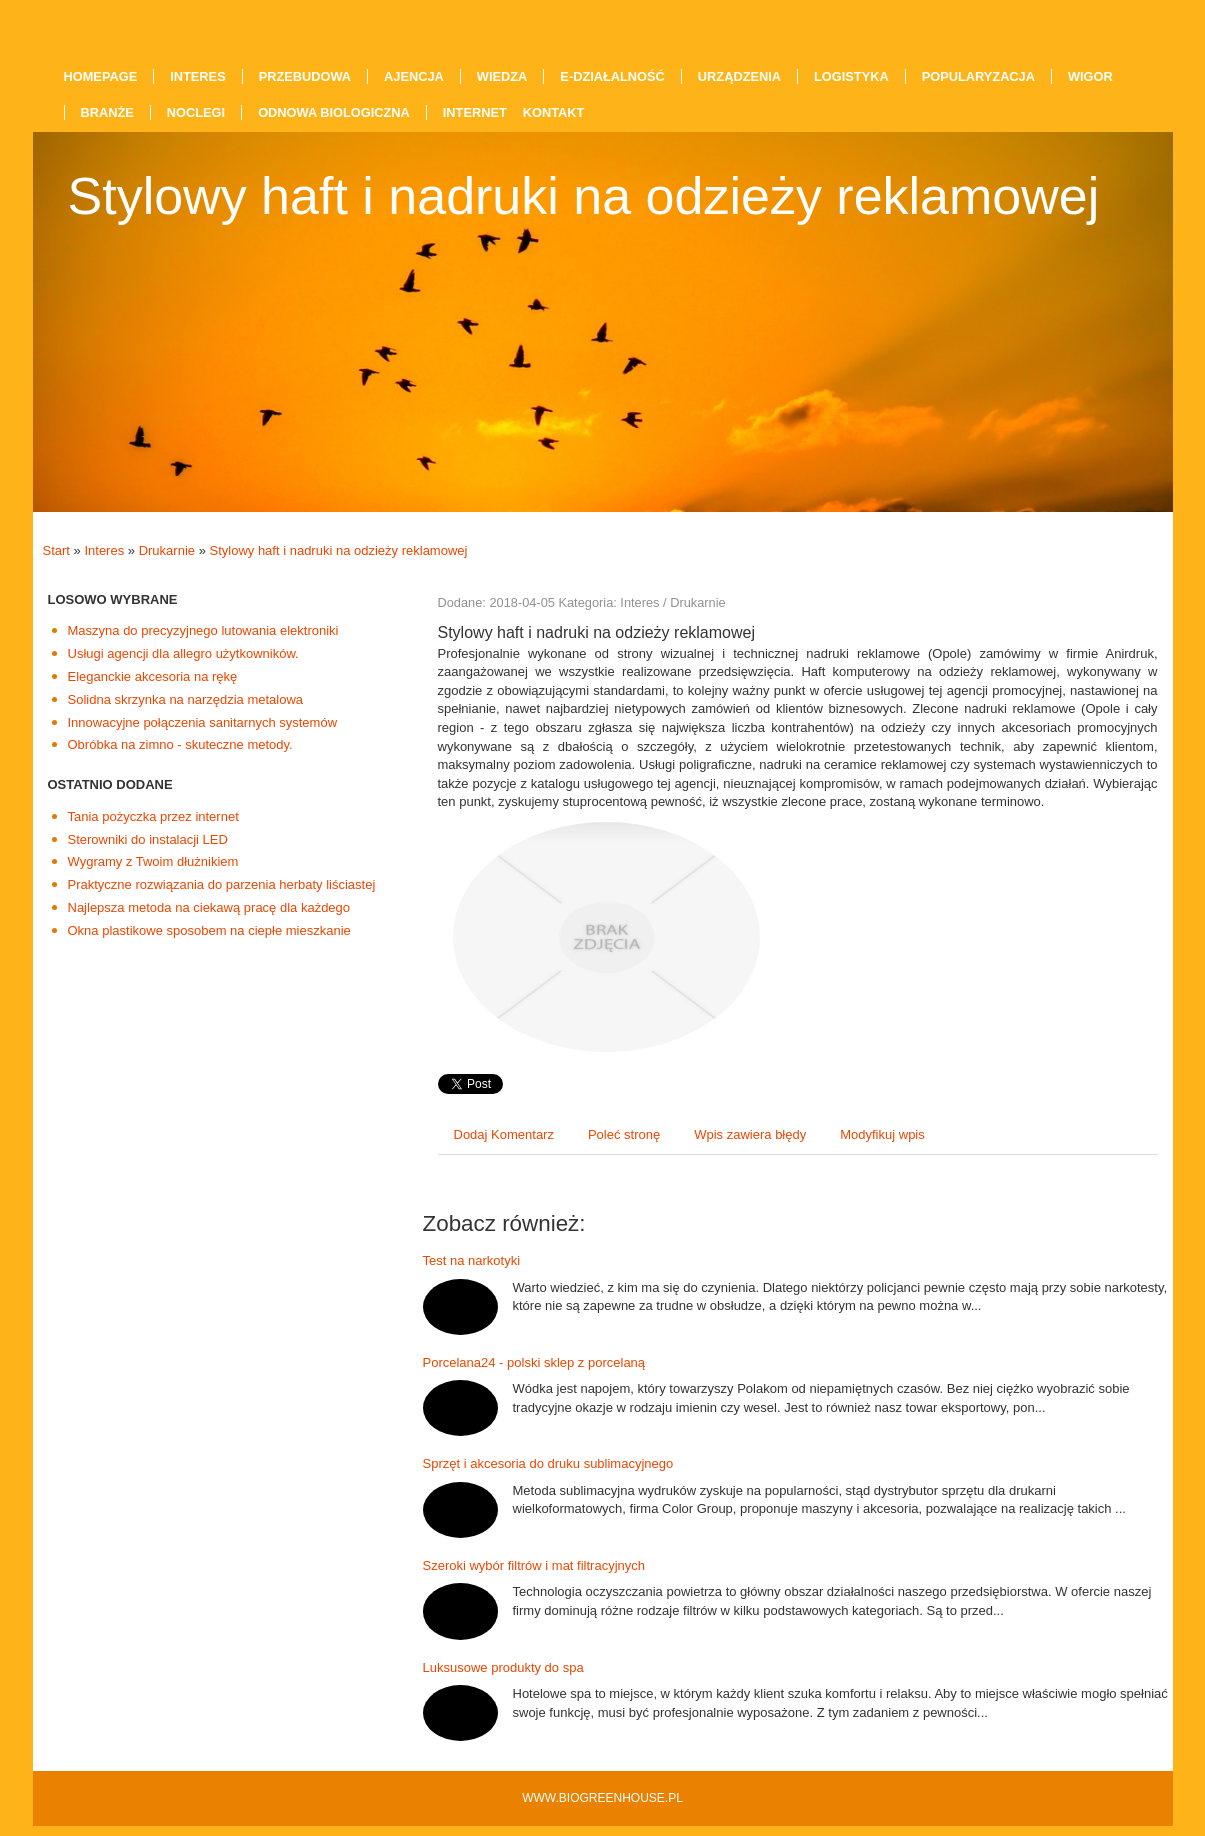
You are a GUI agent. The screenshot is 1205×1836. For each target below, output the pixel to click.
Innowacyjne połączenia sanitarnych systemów (203, 722)
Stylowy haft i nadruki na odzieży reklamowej (338, 550)
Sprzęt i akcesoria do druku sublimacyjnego (548, 1463)
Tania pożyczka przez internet (153, 816)
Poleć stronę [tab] (624, 1134)
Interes (104, 550)
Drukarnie (167, 550)
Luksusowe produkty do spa (503, 1667)
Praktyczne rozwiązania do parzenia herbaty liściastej (222, 884)
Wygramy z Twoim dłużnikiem (153, 861)
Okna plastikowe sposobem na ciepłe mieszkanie (209, 930)
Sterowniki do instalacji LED (148, 839)
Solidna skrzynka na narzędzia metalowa (186, 699)
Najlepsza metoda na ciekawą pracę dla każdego (209, 907)
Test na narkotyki (472, 1260)
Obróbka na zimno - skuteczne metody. (180, 744)
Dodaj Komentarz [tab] (504, 1134)
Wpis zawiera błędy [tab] (750, 1134)
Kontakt (554, 112)
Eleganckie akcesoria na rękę (153, 676)
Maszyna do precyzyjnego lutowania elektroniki (203, 630)
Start (56, 550)
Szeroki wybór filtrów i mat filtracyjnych (534, 1565)
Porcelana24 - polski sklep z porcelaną (534, 1362)
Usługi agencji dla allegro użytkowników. (183, 653)
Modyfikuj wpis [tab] (882, 1134)
